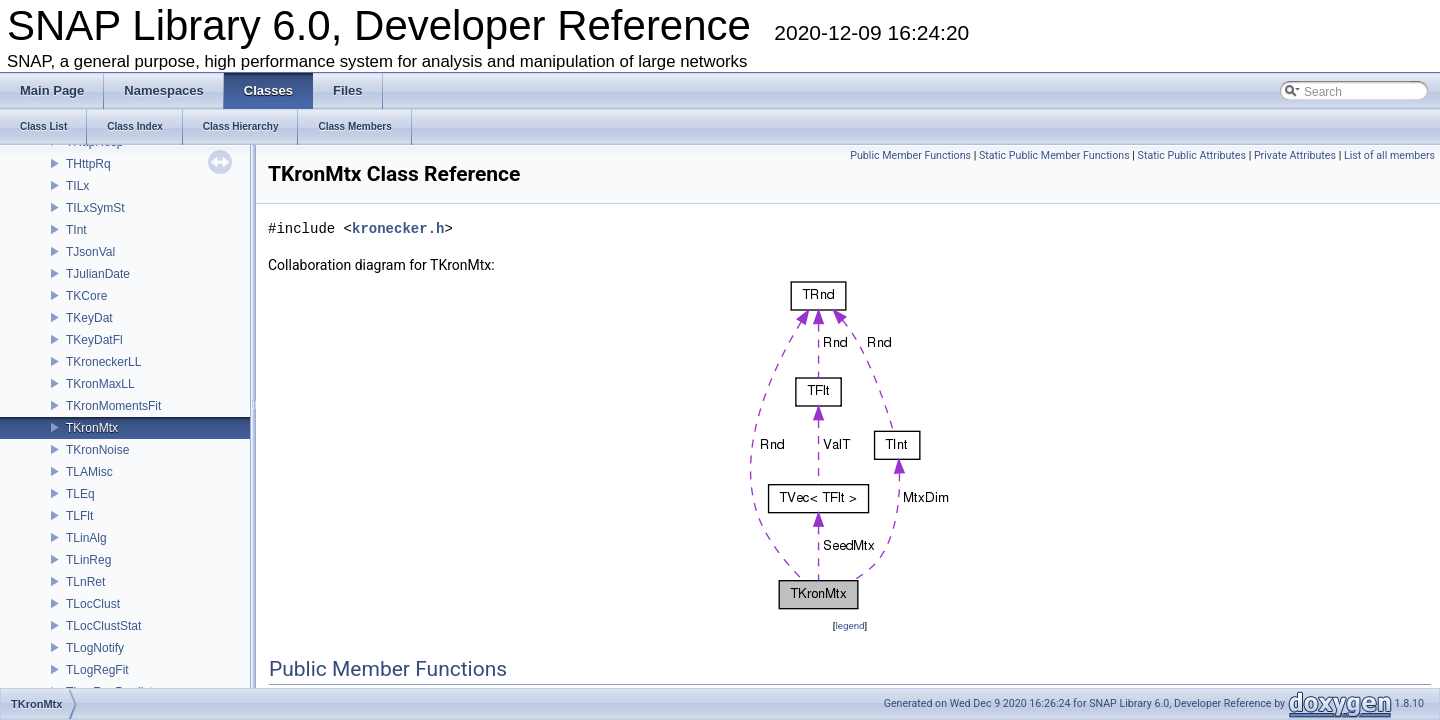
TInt (76, 230)
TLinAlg (86, 538)
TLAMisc (89, 472)
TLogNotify (95, 648)
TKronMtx (92, 428)
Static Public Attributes (1192, 155)
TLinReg (88, 560)
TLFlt (79, 516)
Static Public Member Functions (1054, 155)
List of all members (1389, 155)
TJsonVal (90, 252)
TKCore (86, 296)
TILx (77, 186)
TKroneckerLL (103, 362)
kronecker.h (398, 228)
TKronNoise (97, 450)
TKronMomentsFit (113, 406)
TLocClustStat (103, 626)
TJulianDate (98, 274)
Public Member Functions (910, 155)
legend (849, 625)
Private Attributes (1295, 155)
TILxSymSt (95, 208)
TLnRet (85, 582)
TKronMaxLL (100, 384)
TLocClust (93, 604)
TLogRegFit (97, 670)
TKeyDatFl (94, 340)
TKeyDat (89, 318)
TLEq (80, 494)
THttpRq (88, 164)
